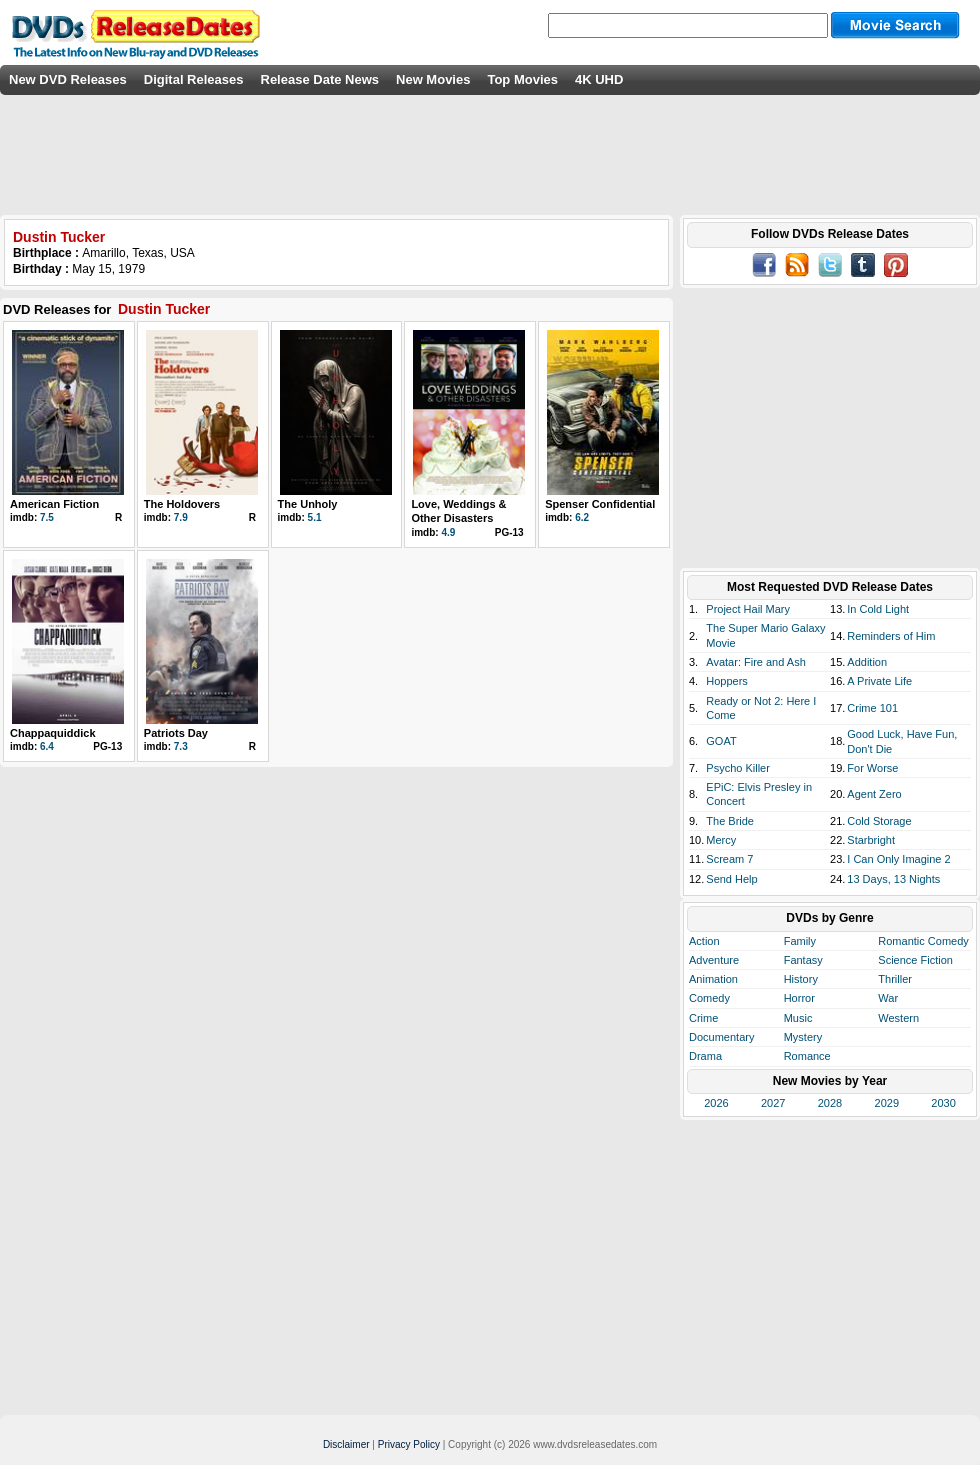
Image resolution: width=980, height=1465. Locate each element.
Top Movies (522, 79)
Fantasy (803, 960)
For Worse (872, 768)
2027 (773, 1103)
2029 (887, 1103)
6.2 (582, 517)
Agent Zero (874, 794)
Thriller (895, 979)
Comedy (709, 998)
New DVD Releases (68, 79)
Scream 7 (729, 859)
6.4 (47, 746)
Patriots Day (176, 733)
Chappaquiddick (53, 733)
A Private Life (879, 681)
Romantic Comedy (923, 941)
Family (800, 941)
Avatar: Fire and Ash (755, 662)
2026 (716, 1103)
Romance (807, 1056)
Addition (867, 662)
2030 (943, 1103)
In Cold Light (878, 609)
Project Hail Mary (748, 609)
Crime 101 (872, 708)
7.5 (47, 517)
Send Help (731, 879)
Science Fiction (915, 960)
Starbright (871, 840)
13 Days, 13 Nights (893, 879)
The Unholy (308, 504)
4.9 (448, 532)
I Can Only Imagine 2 (898, 859)
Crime (703, 1018)
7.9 (181, 517)
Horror (799, 998)
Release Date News (320, 79)
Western (898, 1018)
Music (798, 1018)
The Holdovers (182, 504)
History (801, 979)
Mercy (721, 840)
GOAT (721, 741)
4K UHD (599, 79)
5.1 (315, 517)
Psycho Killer (738, 768)
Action (704, 941)
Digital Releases (194, 79)
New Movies (433, 79)
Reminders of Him (891, 636)
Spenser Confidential (600, 504)
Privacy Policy (409, 1444)
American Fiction (54, 504)
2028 (830, 1103)
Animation (713, 979)
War (888, 998)
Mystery (803, 1037)
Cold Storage (879, 821)
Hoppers (727, 681)
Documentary (721, 1037)
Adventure (714, 960)
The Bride (730, 821)
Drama (705, 1056)
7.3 (181, 746)
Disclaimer (346, 1444)
